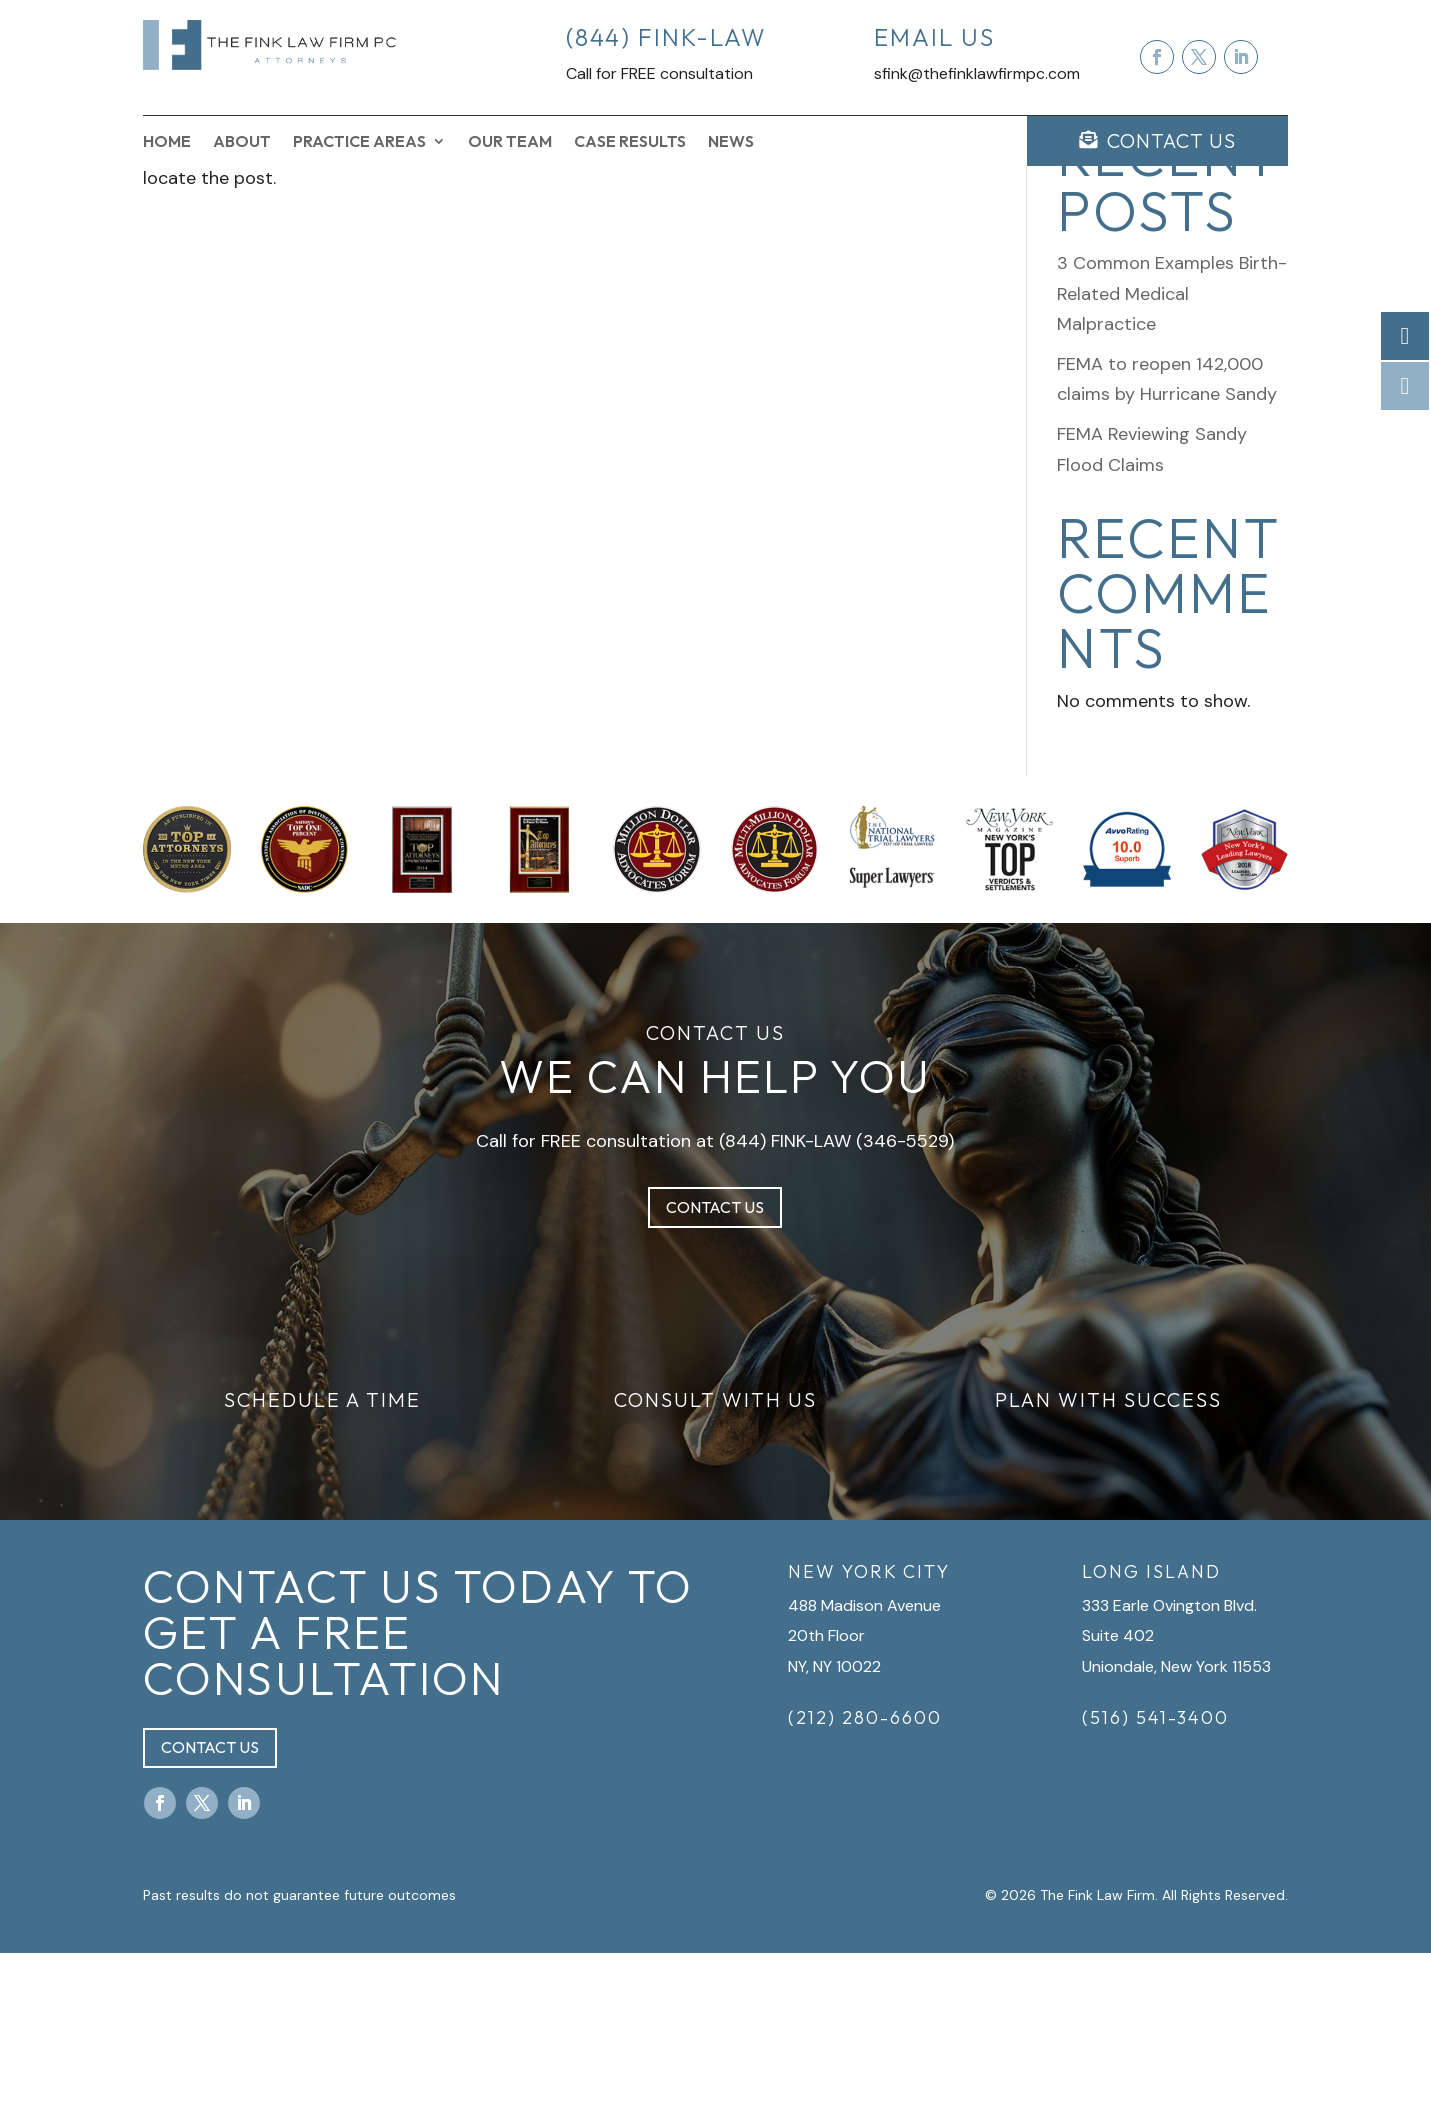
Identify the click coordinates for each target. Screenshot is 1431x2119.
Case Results (630, 142)
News (731, 142)
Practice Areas (359, 142)
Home (167, 142)
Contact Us (715, 1372)
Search (1254, 244)
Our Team (510, 142)
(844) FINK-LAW (785, 1307)
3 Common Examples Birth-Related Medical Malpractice (1172, 459)
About (242, 142)
